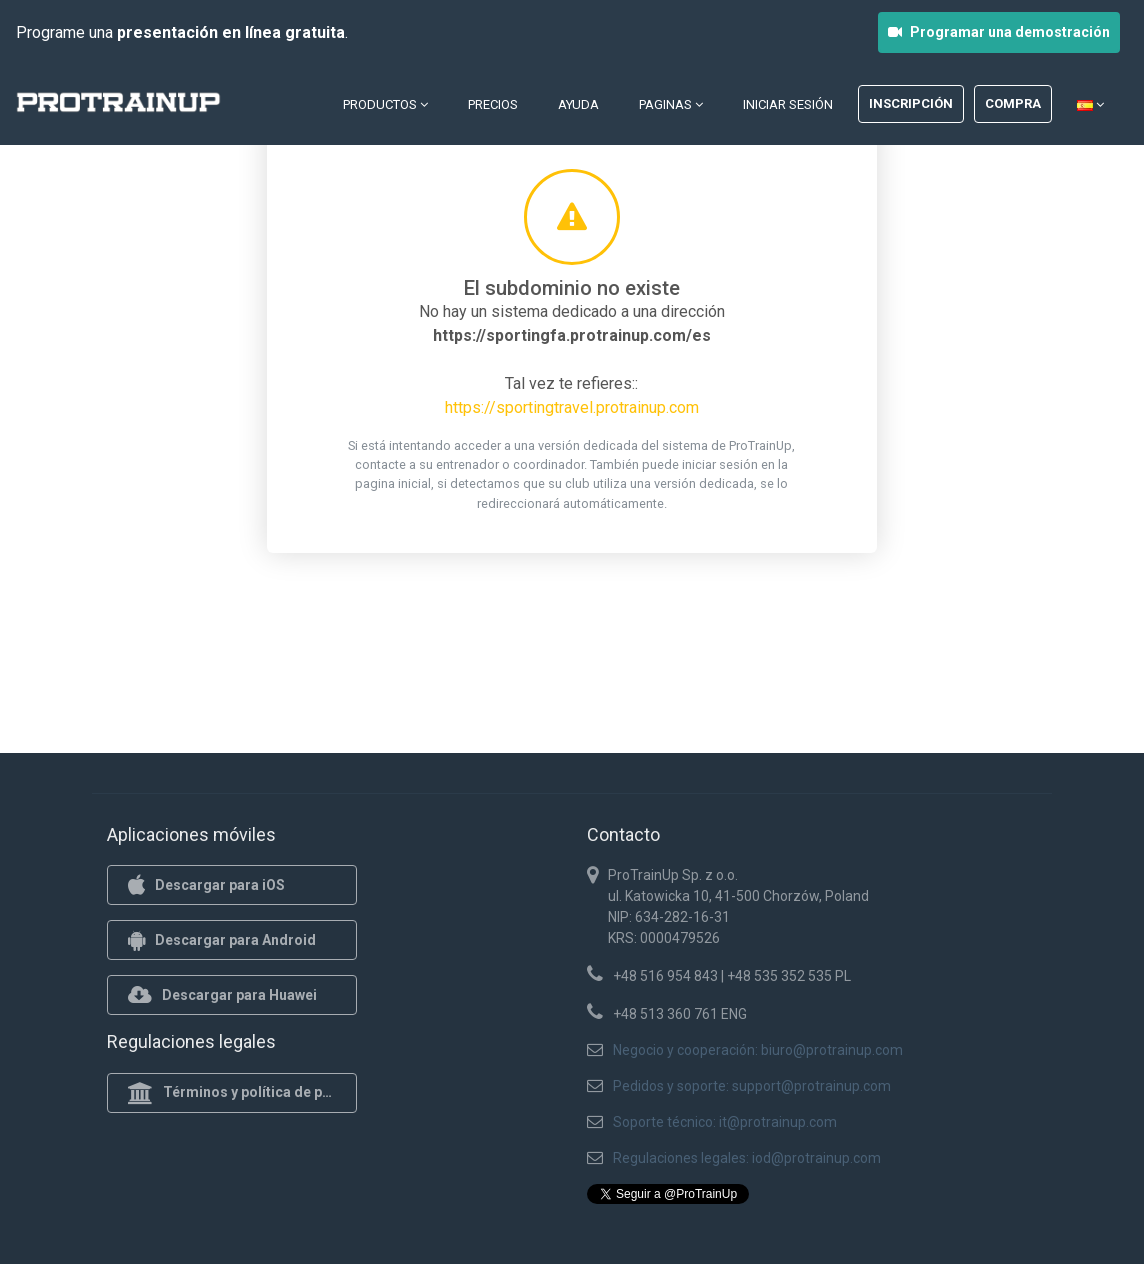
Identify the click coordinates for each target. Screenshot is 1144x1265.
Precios (493, 104)
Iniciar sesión (788, 104)
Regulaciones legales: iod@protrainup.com (747, 1158)
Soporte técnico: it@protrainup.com (725, 1122)
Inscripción (911, 103)
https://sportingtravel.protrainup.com (572, 407)
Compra (1013, 103)
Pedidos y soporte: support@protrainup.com (752, 1086)
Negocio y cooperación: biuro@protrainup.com (758, 1050)
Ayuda (578, 104)
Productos (385, 104)
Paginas (671, 104)
